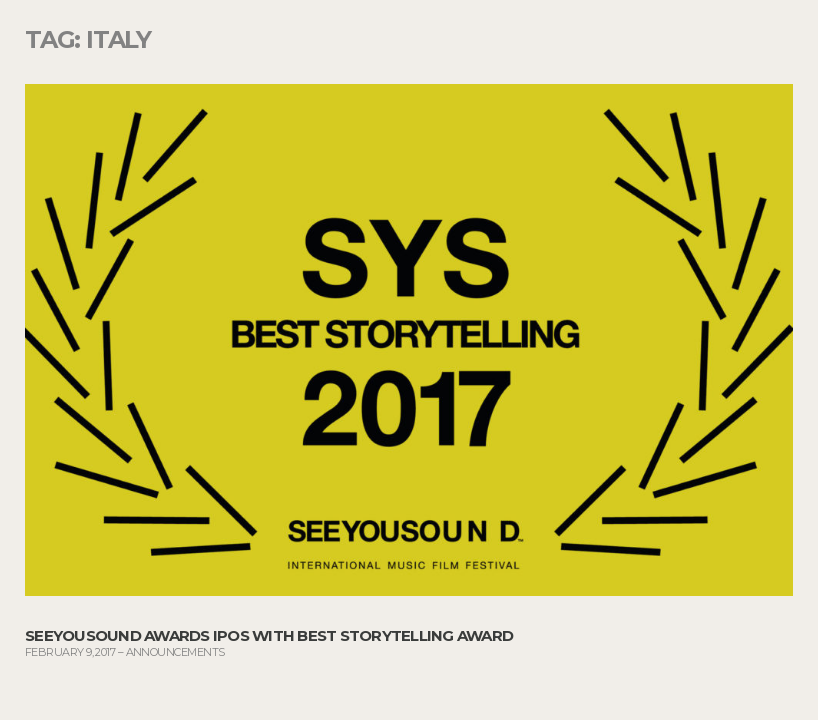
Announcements (175, 652)
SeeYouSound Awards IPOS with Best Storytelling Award (269, 635)
